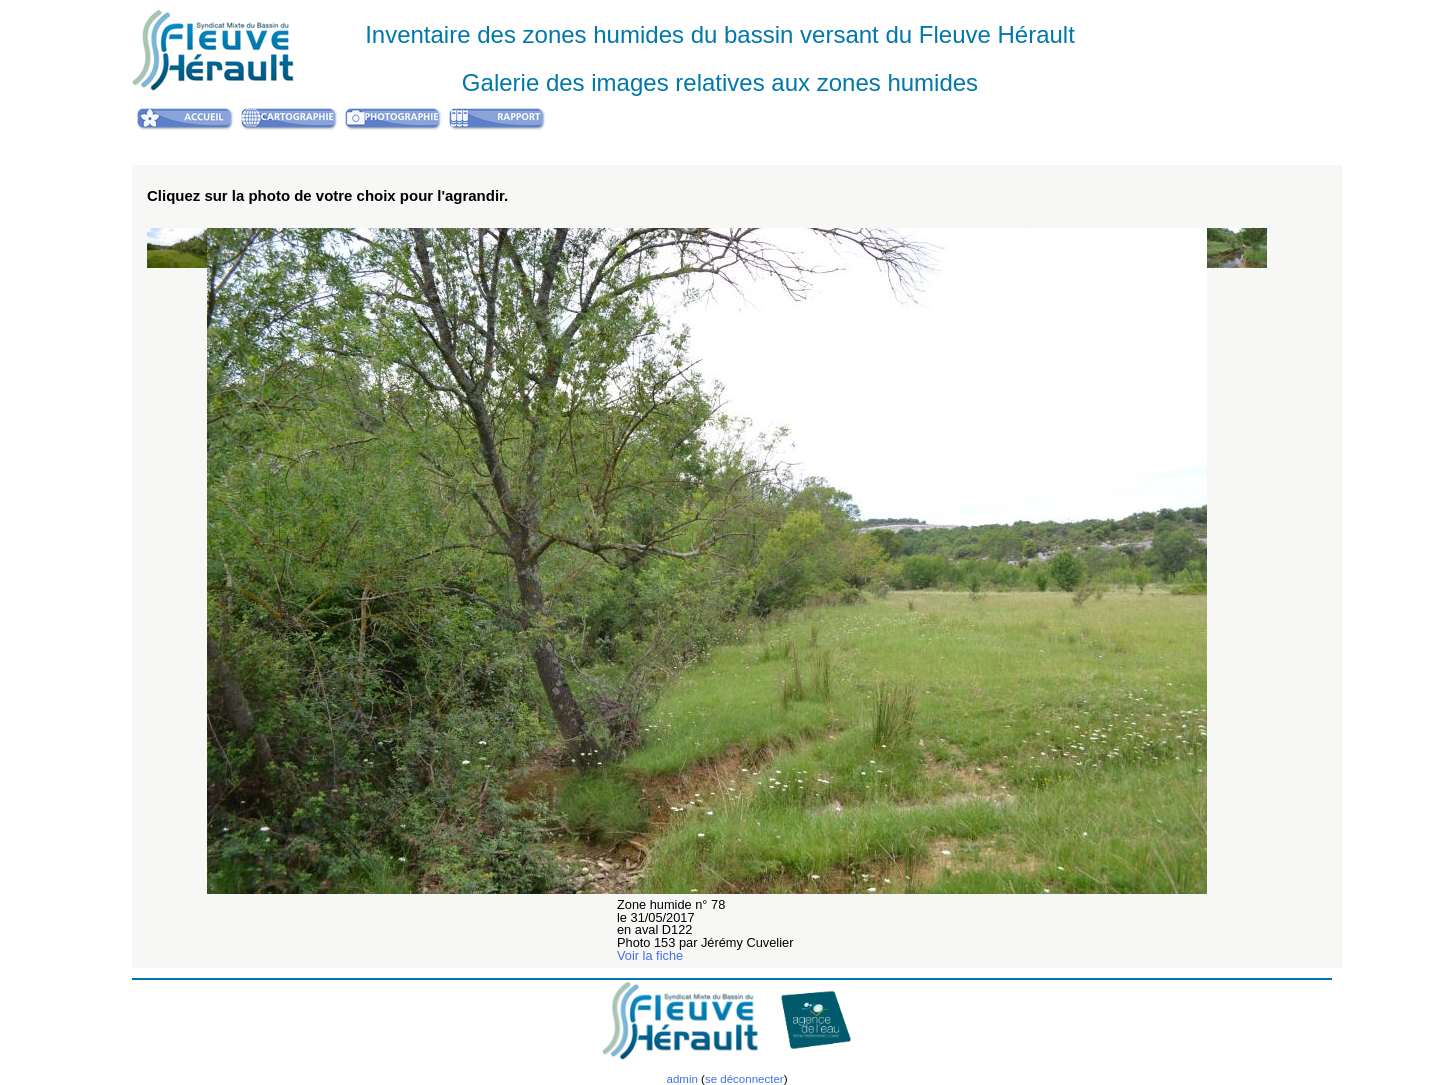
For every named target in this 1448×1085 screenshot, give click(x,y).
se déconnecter (744, 1079)
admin (681, 1079)
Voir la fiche (650, 955)
